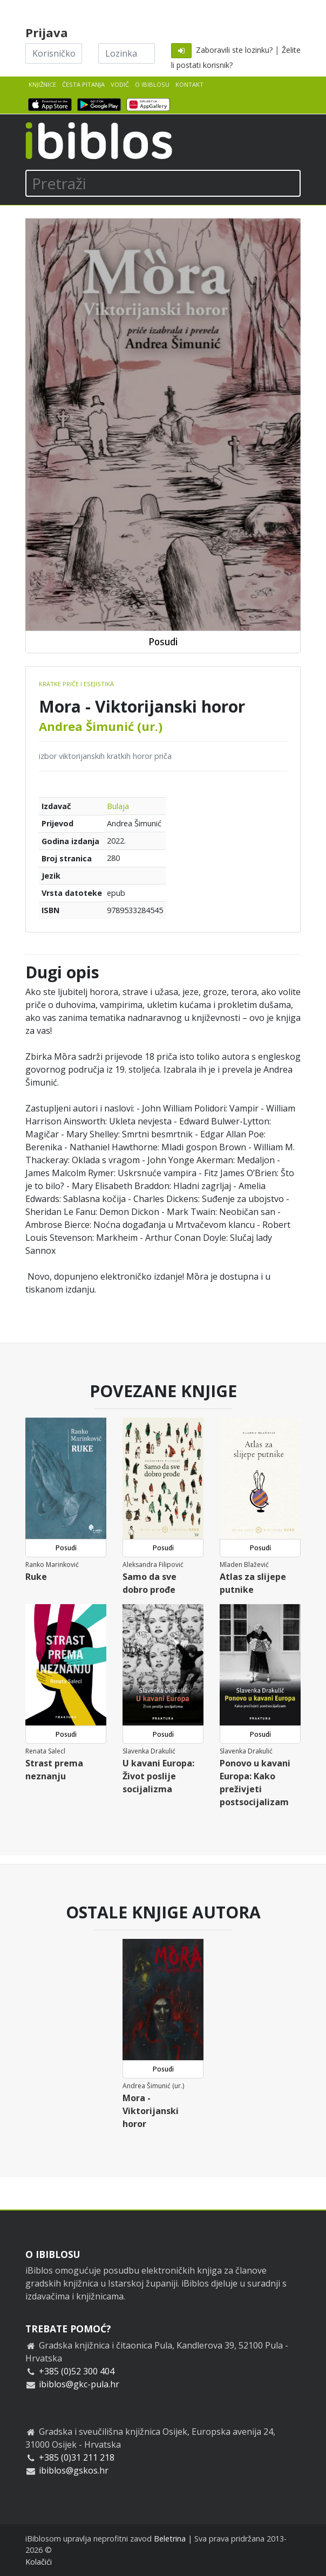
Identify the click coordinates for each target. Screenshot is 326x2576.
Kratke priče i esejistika (76, 684)
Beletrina (170, 2538)
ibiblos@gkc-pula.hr (79, 2384)
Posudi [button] (163, 641)
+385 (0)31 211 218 (76, 2457)
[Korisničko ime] (53, 53)
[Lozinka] (126, 53)
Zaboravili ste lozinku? (234, 50)
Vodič (120, 84)
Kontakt (189, 84)
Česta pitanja (83, 84)
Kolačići (38, 2562)
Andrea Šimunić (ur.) (100, 726)
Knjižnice (42, 84)
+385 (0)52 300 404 (76, 2371)
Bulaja (118, 806)
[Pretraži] (163, 183)
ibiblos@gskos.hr (73, 2470)
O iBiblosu (152, 84)
